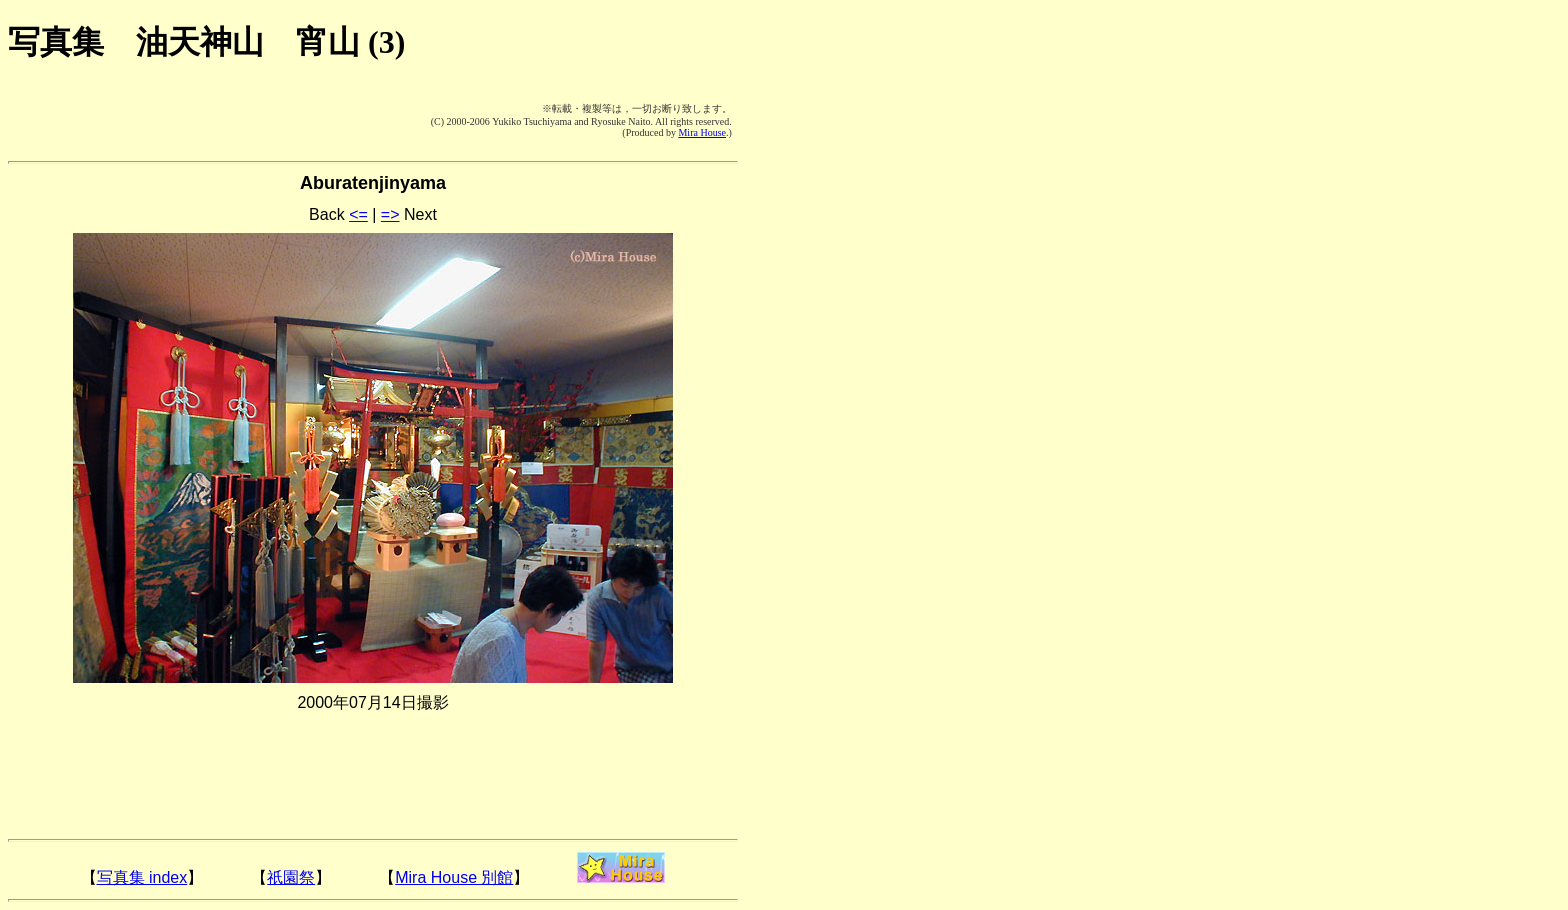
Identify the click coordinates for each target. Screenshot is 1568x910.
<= (358, 214)
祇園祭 (291, 877)
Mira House (702, 132)
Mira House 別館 (454, 877)
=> (390, 214)
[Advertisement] (128, 120)
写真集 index (142, 877)
